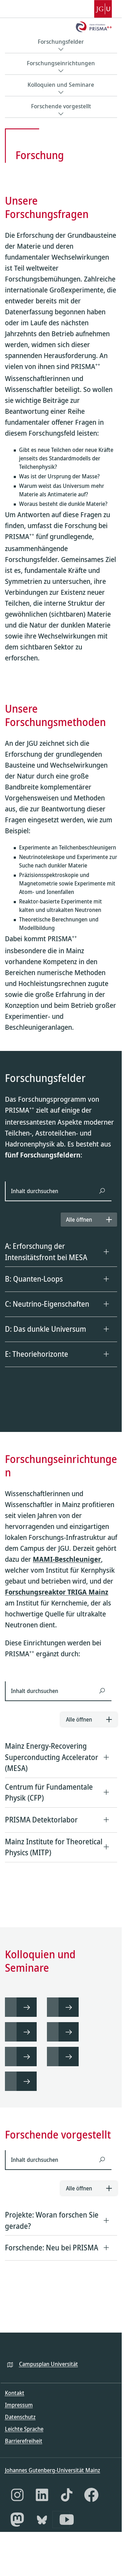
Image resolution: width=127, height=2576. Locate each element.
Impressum (19, 2420)
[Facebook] (91, 2510)
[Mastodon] (17, 2535)
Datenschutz (20, 2432)
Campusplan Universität (48, 2379)
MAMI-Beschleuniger (67, 1530)
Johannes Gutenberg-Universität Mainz (52, 2485)
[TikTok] (67, 2510)
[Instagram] (17, 2510)
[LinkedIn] (42, 2510)
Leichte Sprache (24, 2444)
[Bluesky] (42, 2535)
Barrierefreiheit (23, 2456)
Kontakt (14, 2408)
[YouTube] (67, 2535)
